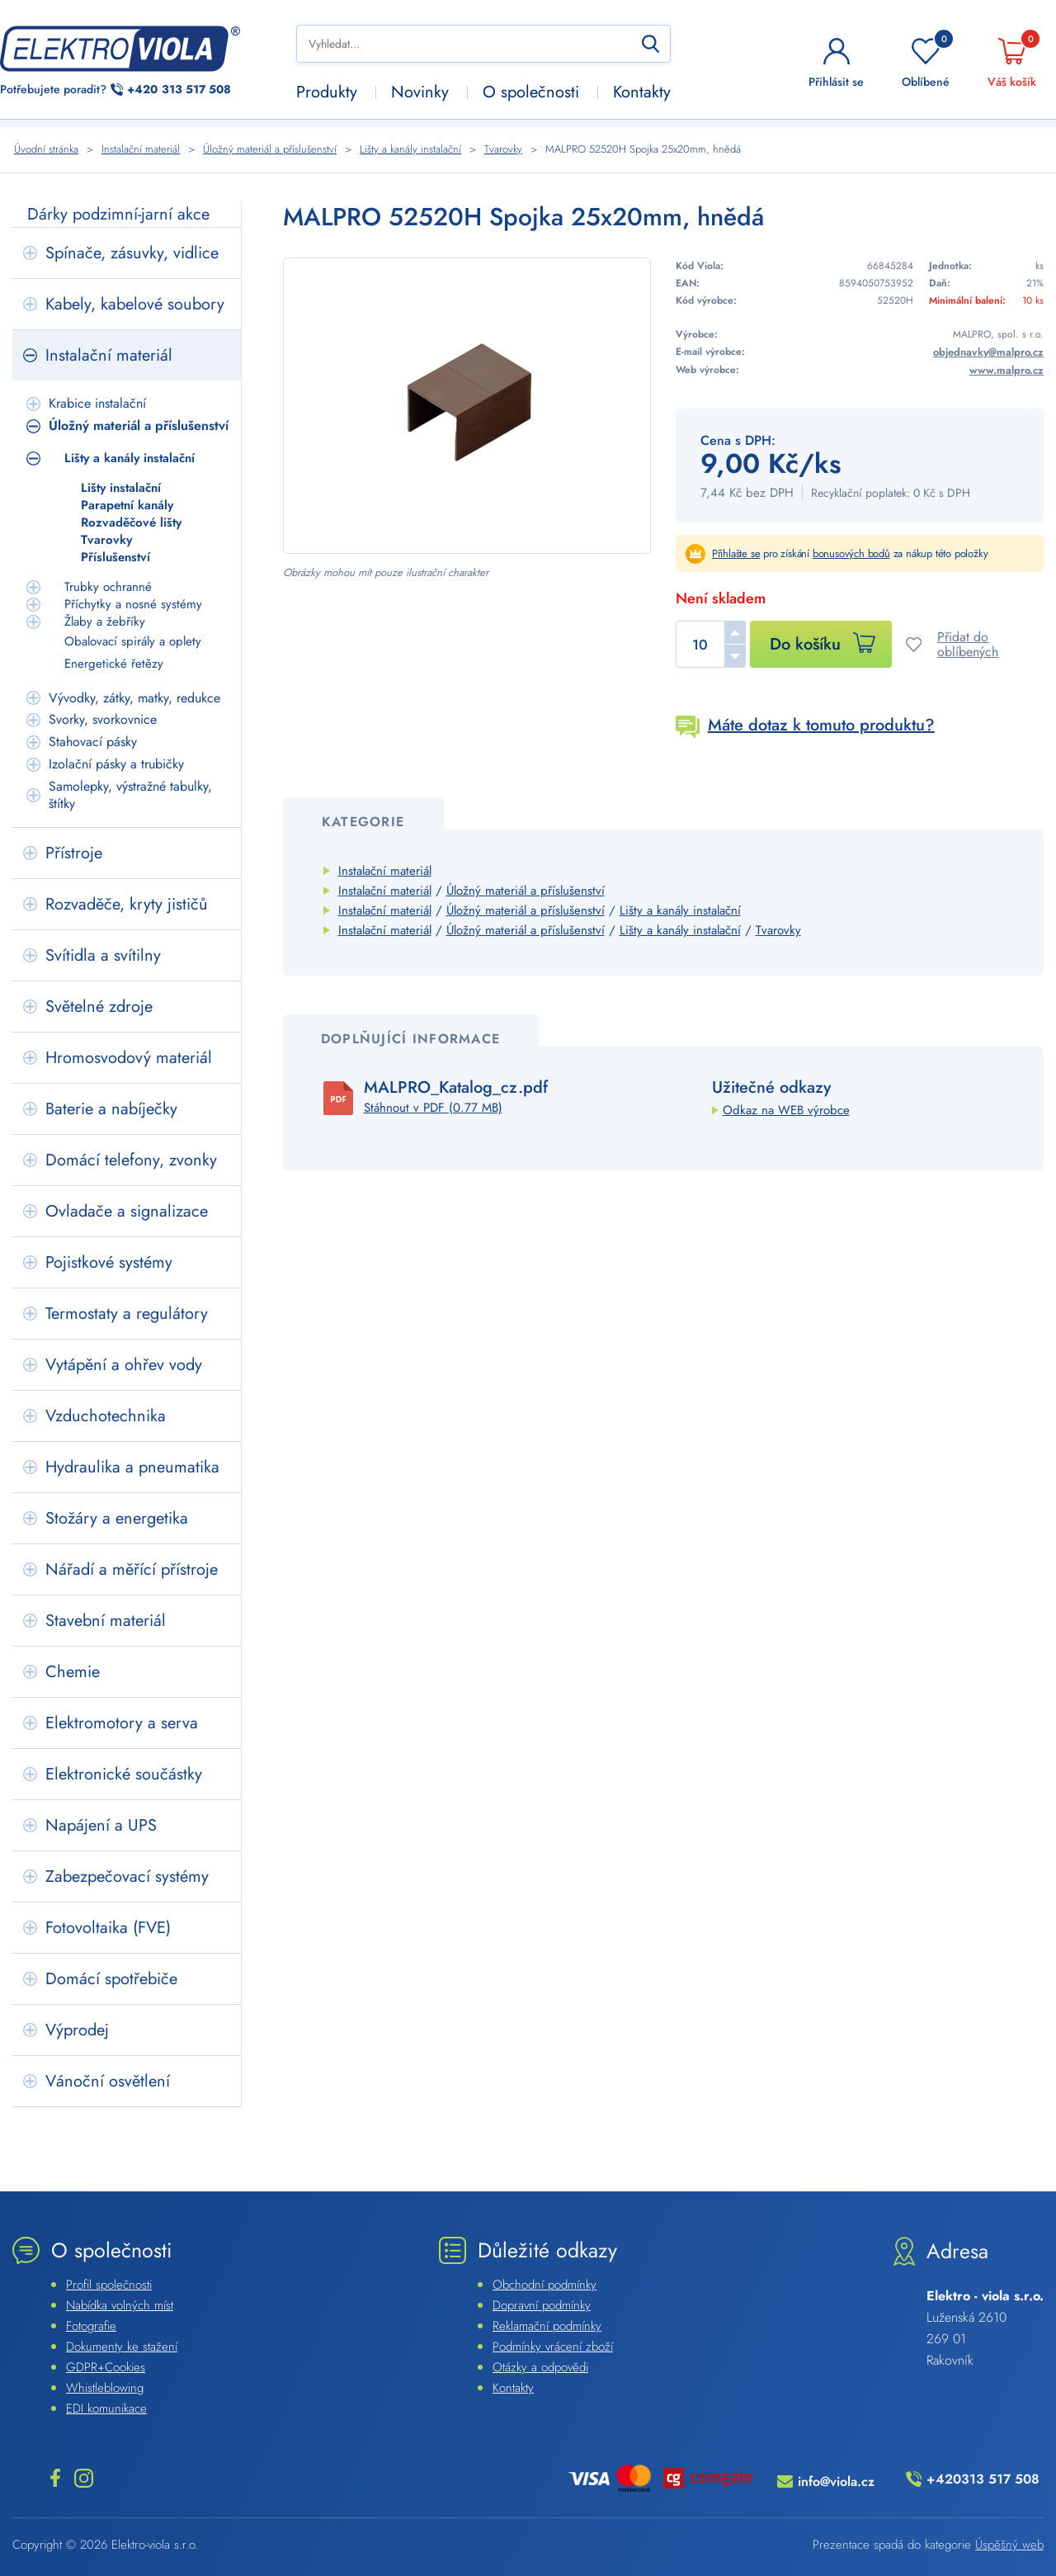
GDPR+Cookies (105, 2367)
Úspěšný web (1009, 2545)
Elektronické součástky (123, 1774)
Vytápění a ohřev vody (123, 1365)
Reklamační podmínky (547, 2326)
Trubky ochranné (108, 587)
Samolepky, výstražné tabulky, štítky (130, 795)
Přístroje (73, 853)
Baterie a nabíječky (111, 1109)
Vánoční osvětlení (107, 2081)
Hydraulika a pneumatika (132, 1467)
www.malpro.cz (1006, 370)
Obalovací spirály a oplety (132, 641)
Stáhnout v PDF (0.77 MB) (433, 1108)
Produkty (326, 92)
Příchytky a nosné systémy (133, 604)
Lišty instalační (121, 488)
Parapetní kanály (127, 505)
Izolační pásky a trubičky (116, 763)
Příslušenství (115, 557)
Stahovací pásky (93, 741)
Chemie (72, 1672)
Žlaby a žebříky (104, 622)
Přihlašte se (736, 553)
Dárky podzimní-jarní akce (118, 214)
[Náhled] (467, 406)
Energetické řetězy (113, 664)
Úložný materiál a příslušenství (139, 425)
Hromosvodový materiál (128, 1058)
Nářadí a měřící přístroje (131, 1569)
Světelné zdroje (99, 1007)
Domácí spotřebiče (111, 1979)
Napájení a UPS (101, 1825)
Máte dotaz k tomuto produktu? (821, 725)
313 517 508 (179, 89)
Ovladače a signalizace (126, 1211)
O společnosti (531, 92)
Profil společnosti (109, 2285)
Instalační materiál (108, 355)
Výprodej (77, 2030)
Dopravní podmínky (542, 2305)
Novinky (420, 92)
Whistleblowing (105, 2388)
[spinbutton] (711, 644)
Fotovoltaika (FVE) (108, 1928)
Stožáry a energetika (116, 1518)
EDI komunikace (106, 2408)
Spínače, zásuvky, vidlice (132, 253)
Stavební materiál (105, 1621)
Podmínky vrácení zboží (553, 2346)
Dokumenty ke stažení (121, 2346)
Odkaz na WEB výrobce (786, 1110)
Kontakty (642, 92)
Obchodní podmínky (544, 2285)
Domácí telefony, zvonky (131, 1160)
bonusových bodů (851, 553)
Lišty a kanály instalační (129, 458)
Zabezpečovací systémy (127, 1876)
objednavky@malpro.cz (988, 352)
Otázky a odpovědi (540, 2367)
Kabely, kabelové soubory (134, 304)
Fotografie (91, 2326)
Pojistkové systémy (108, 1262)
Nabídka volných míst (119, 2305)
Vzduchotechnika (105, 1416)
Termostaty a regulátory (126, 1314)
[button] (735, 632)
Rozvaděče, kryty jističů (126, 904)
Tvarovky (106, 540)
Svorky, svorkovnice (103, 719)
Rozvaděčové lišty (131, 523)
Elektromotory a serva (121, 1723)
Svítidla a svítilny (103, 955)
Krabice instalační (97, 403)
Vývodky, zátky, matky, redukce (134, 697)
